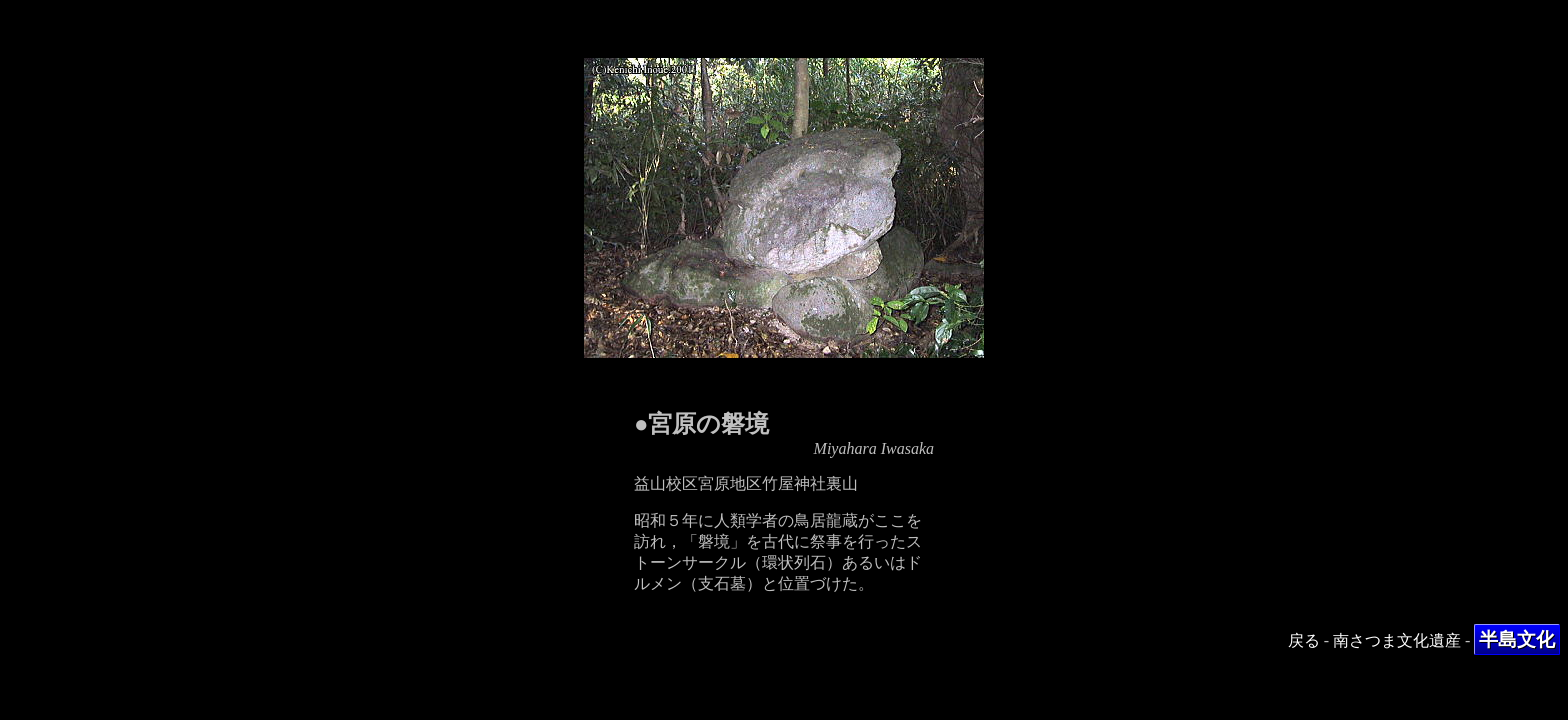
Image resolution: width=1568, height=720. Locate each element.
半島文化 (1517, 639)
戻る (1304, 640)
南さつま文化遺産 (1397, 640)
